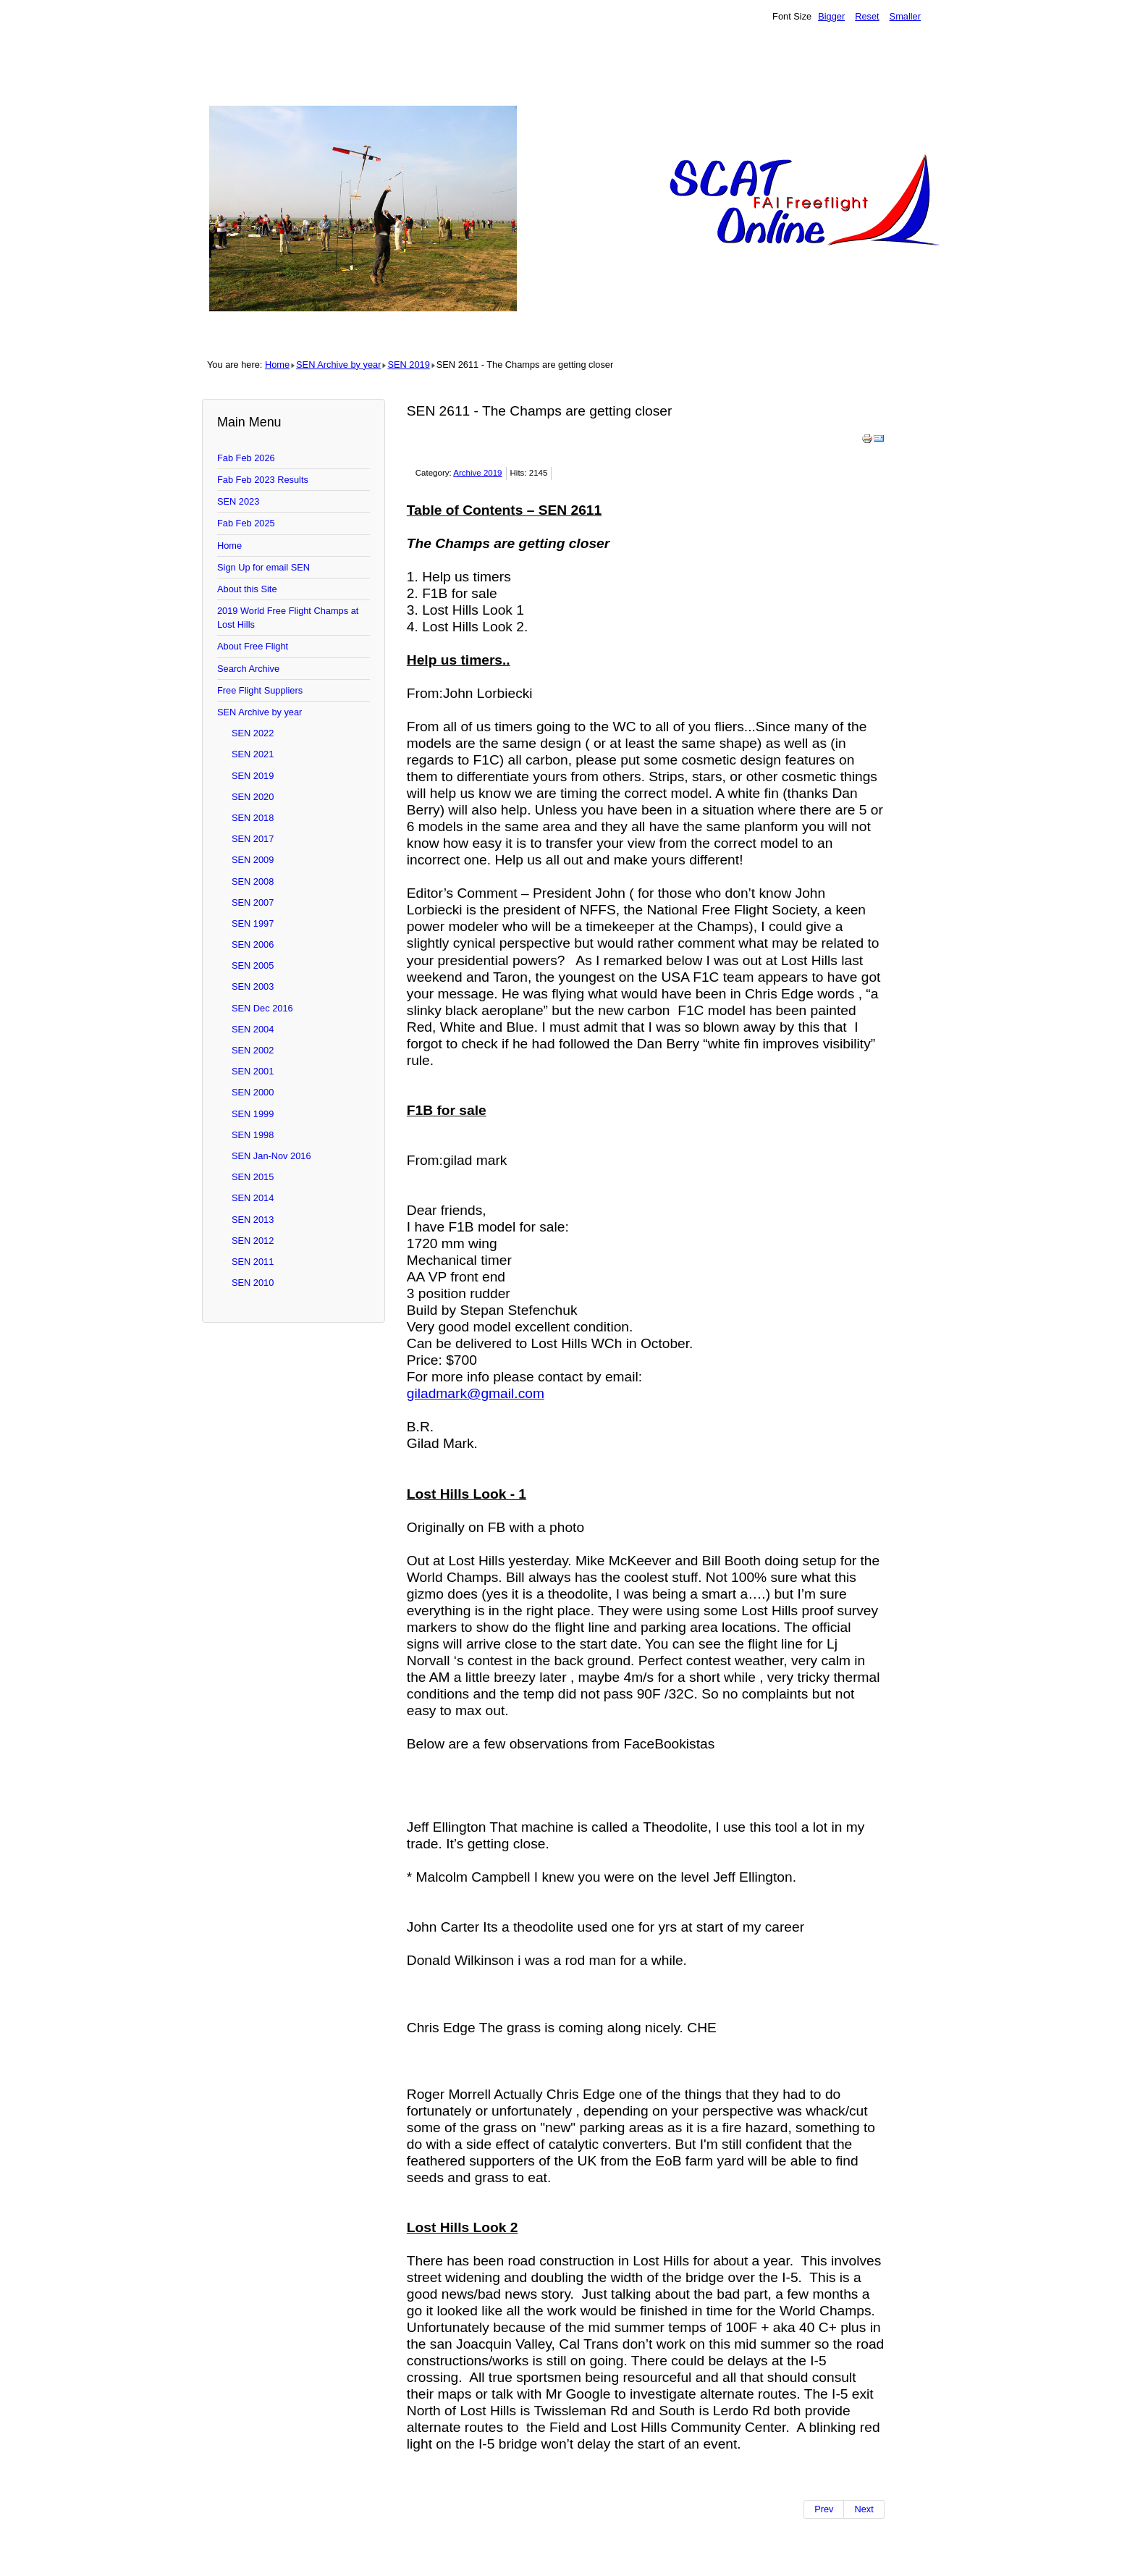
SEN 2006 (253, 944)
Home (277, 364)
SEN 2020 (253, 796)
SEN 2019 (408, 364)
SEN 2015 (253, 1176)
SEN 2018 (253, 817)
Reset (867, 16)
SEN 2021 (253, 754)
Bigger (831, 16)
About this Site (247, 589)
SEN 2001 (253, 1071)
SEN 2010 (253, 1282)
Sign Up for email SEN (263, 567)
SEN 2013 (253, 1219)
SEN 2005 (253, 965)
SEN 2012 (253, 1240)
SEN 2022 (253, 733)
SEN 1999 (253, 1113)
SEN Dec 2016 (262, 1008)
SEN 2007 (253, 902)
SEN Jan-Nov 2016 (271, 1155)
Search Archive (248, 668)
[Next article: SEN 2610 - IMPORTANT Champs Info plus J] (864, 2509)
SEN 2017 (253, 838)
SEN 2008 (253, 881)
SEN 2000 (253, 1092)
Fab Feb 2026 (246, 458)
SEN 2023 (238, 501)
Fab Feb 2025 (246, 523)
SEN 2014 (253, 1197)
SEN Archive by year (338, 364)
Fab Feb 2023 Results (262, 479)
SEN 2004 (253, 1029)
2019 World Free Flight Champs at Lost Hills (287, 617)
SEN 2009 (253, 859)
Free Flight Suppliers (260, 690)
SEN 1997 (253, 923)
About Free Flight (252, 646)
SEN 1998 (253, 1134)
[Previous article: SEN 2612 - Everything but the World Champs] (823, 2509)
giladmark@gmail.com (475, 1393)
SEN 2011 (253, 1261)
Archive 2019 (477, 472)
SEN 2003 (253, 986)
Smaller (905, 16)
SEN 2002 (253, 1050)
